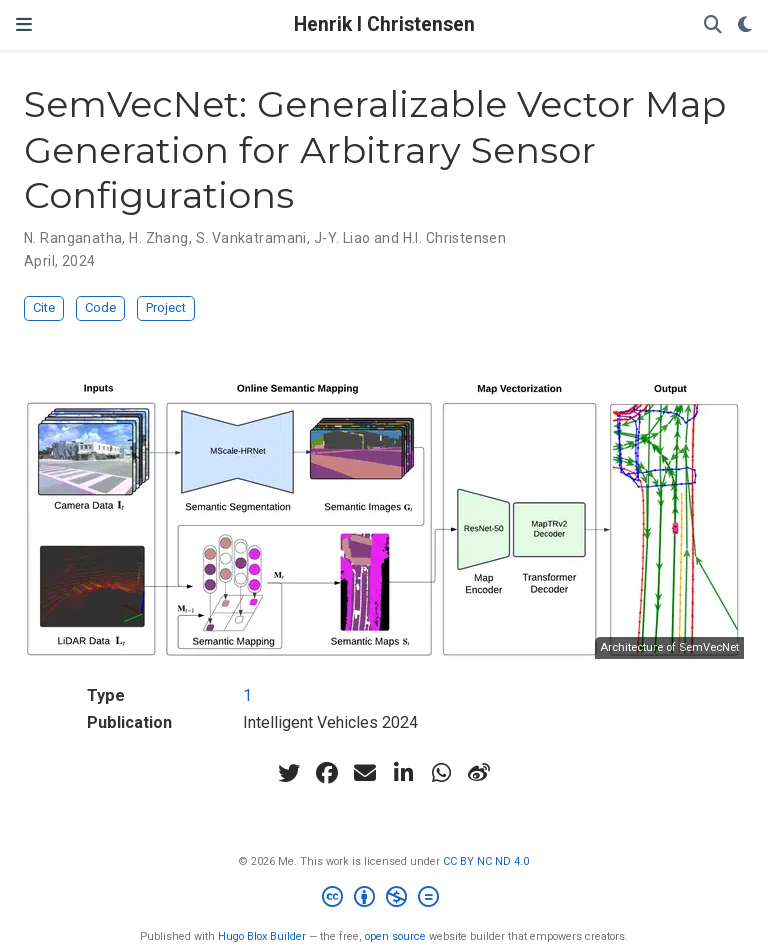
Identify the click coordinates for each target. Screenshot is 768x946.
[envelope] (365, 773)
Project (166, 307)
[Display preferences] (745, 25)
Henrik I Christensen (384, 24)
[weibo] (479, 773)
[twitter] (289, 773)
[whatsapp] (441, 773)
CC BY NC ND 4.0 (486, 861)
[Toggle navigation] (24, 25)
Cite (44, 307)
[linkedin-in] (403, 773)
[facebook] (327, 773)
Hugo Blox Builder (262, 936)
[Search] (713, 25)
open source (395, 936)
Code (100, 307)
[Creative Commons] (384, 899)
